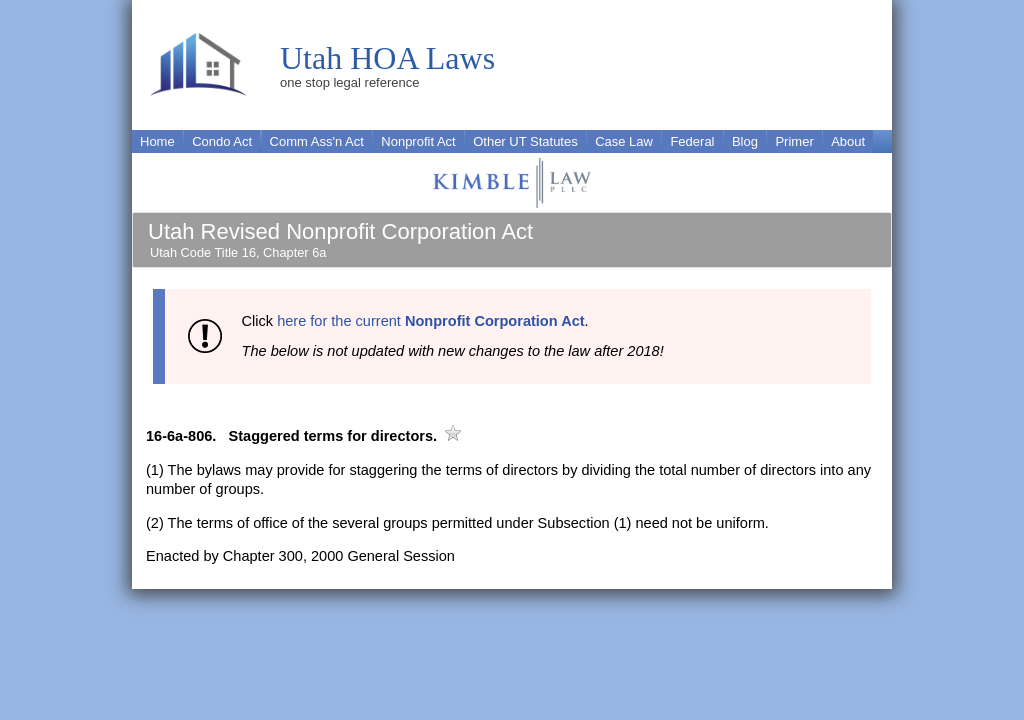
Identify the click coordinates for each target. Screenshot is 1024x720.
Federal (692, 141)
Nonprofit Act (418, 141)
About (848, 141)
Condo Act (222, 141)
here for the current (430, 321)
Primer (794, 141)
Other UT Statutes (525, 141)
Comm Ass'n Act (317, 141)
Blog (745, 141)
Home (157, 141)
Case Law (624, 141)
